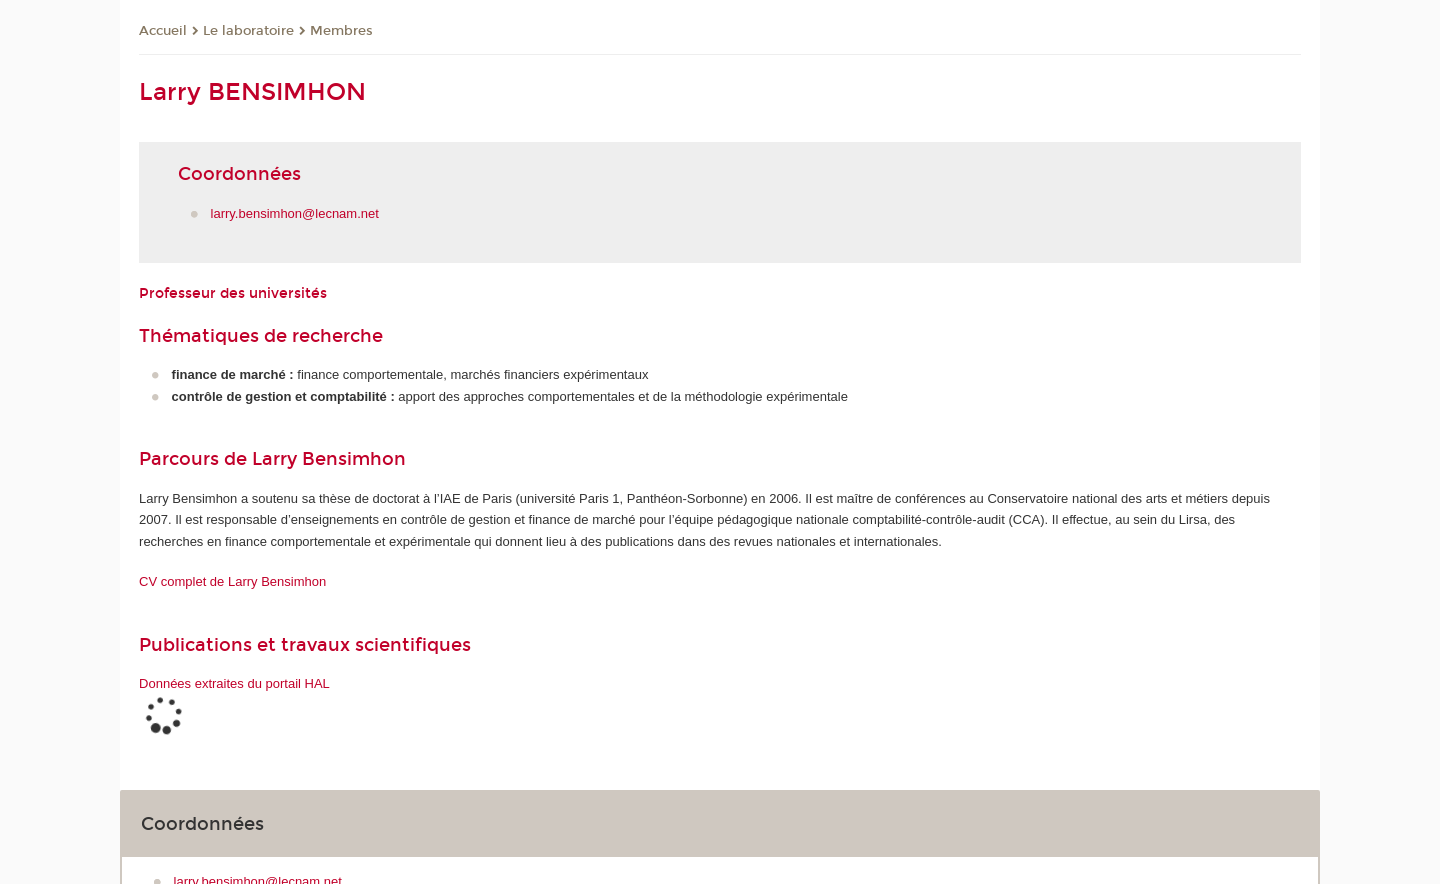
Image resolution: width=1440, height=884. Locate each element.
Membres (341, 31)
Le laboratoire (248, 31)
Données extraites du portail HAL (234, 683)
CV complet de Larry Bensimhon (232, 581)
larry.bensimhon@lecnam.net (295, 213)
